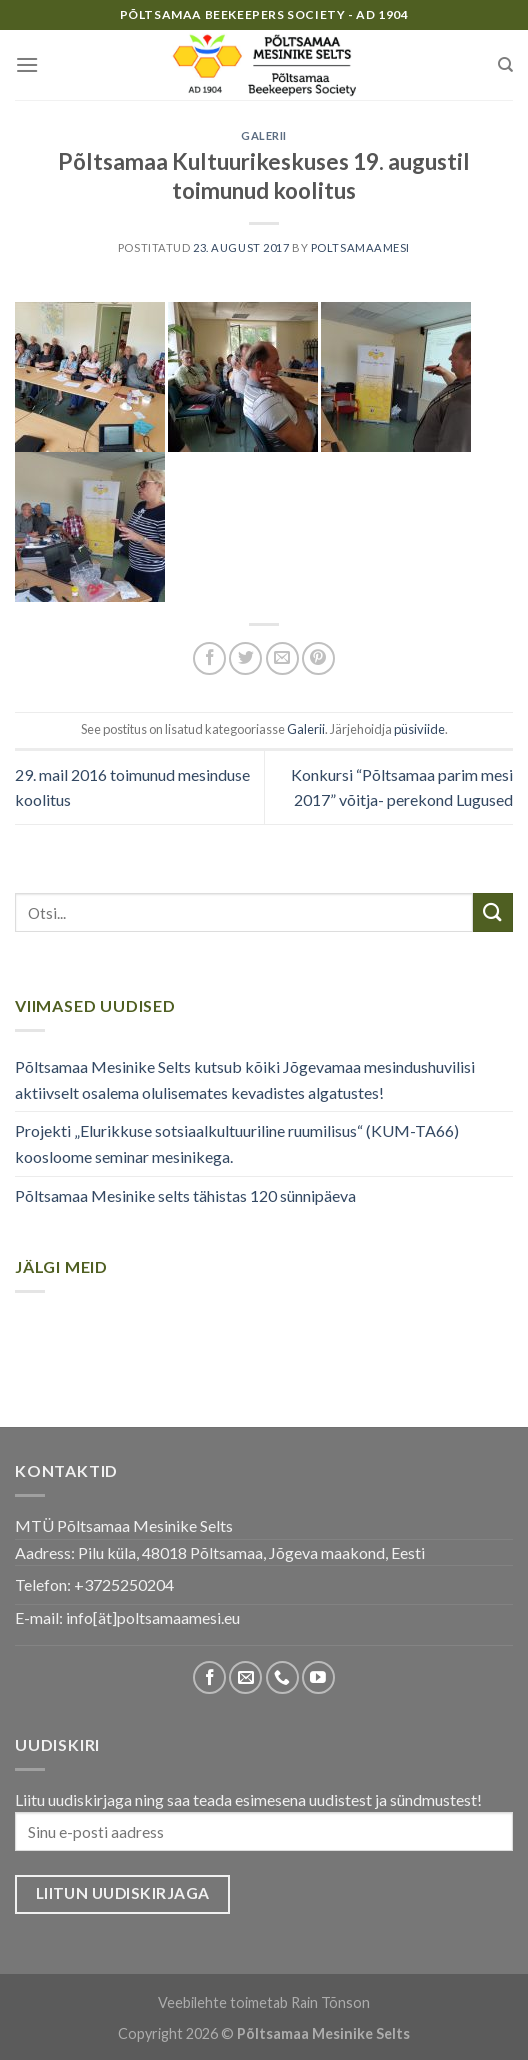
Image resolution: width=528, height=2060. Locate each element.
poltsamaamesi (360, 247)
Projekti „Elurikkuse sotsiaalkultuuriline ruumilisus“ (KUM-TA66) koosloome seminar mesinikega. (237, 1143)
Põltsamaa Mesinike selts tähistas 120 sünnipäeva (185, 1195)
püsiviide (419, 729)
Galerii (264, 135)
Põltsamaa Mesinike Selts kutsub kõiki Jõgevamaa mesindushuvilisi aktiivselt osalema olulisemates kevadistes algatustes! (245, 1079)
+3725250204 (124, 1584)
